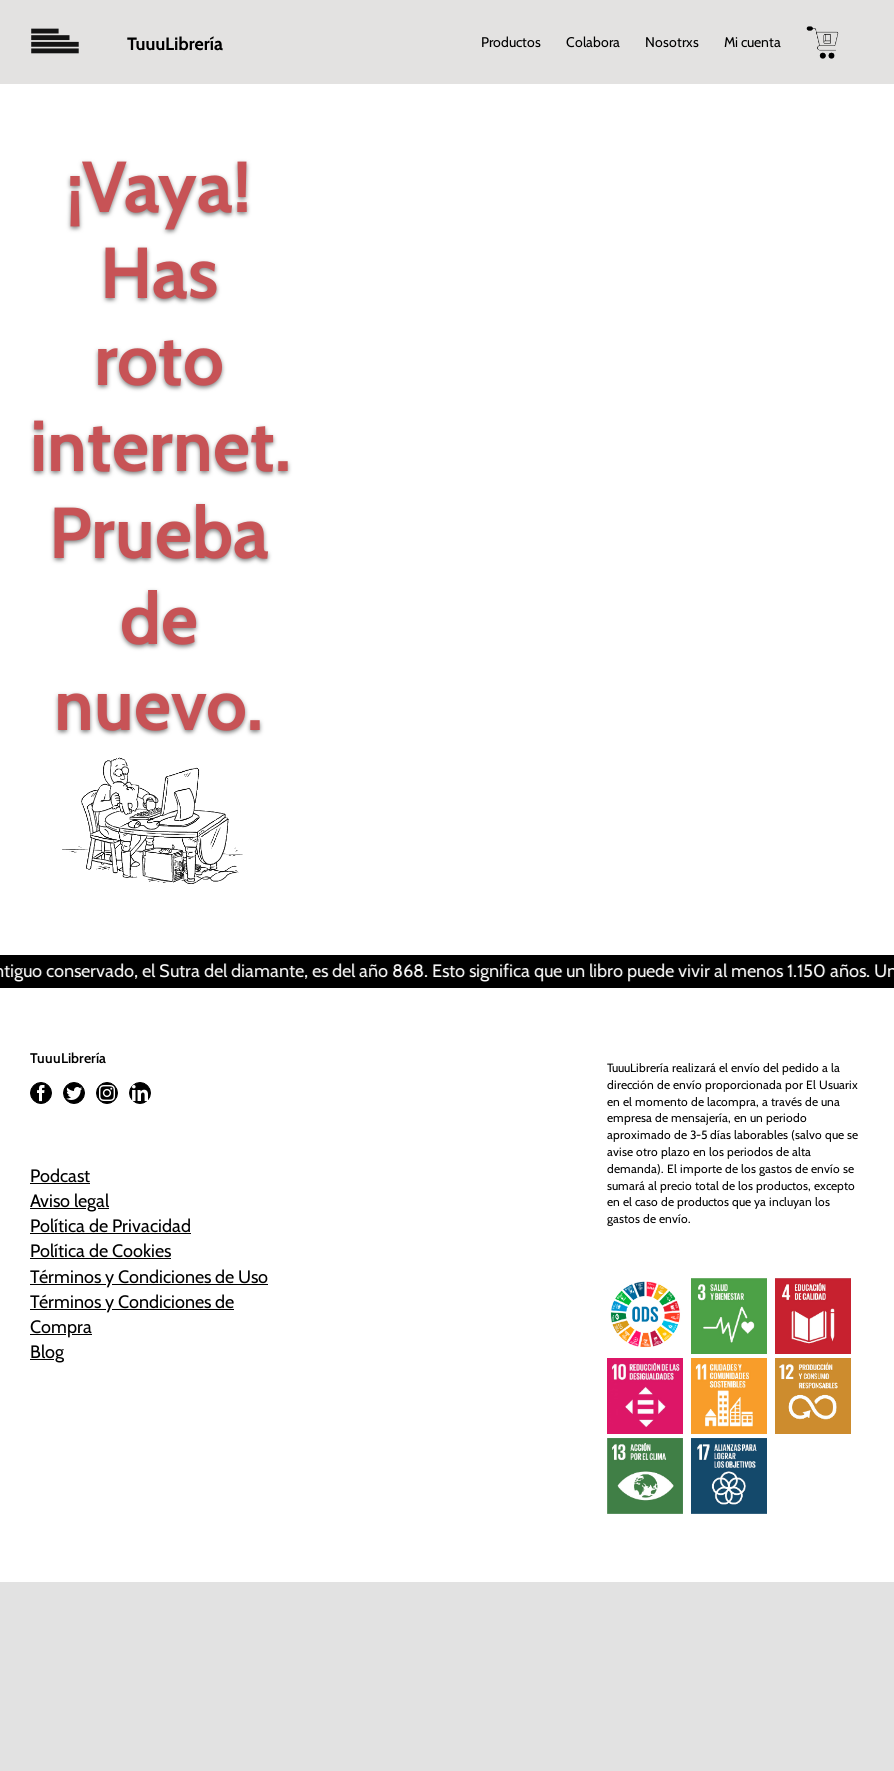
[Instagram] (107, 1093)
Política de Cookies (100, 1251)
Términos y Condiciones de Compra (132, 1314)
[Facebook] (41, 1093)
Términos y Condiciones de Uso (149, 1277)
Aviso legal (69, 1201)
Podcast (60, 1176)
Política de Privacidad (110, 1226)
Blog (47, 1352)
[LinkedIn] (140, 1093)
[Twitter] (74, 1093)
